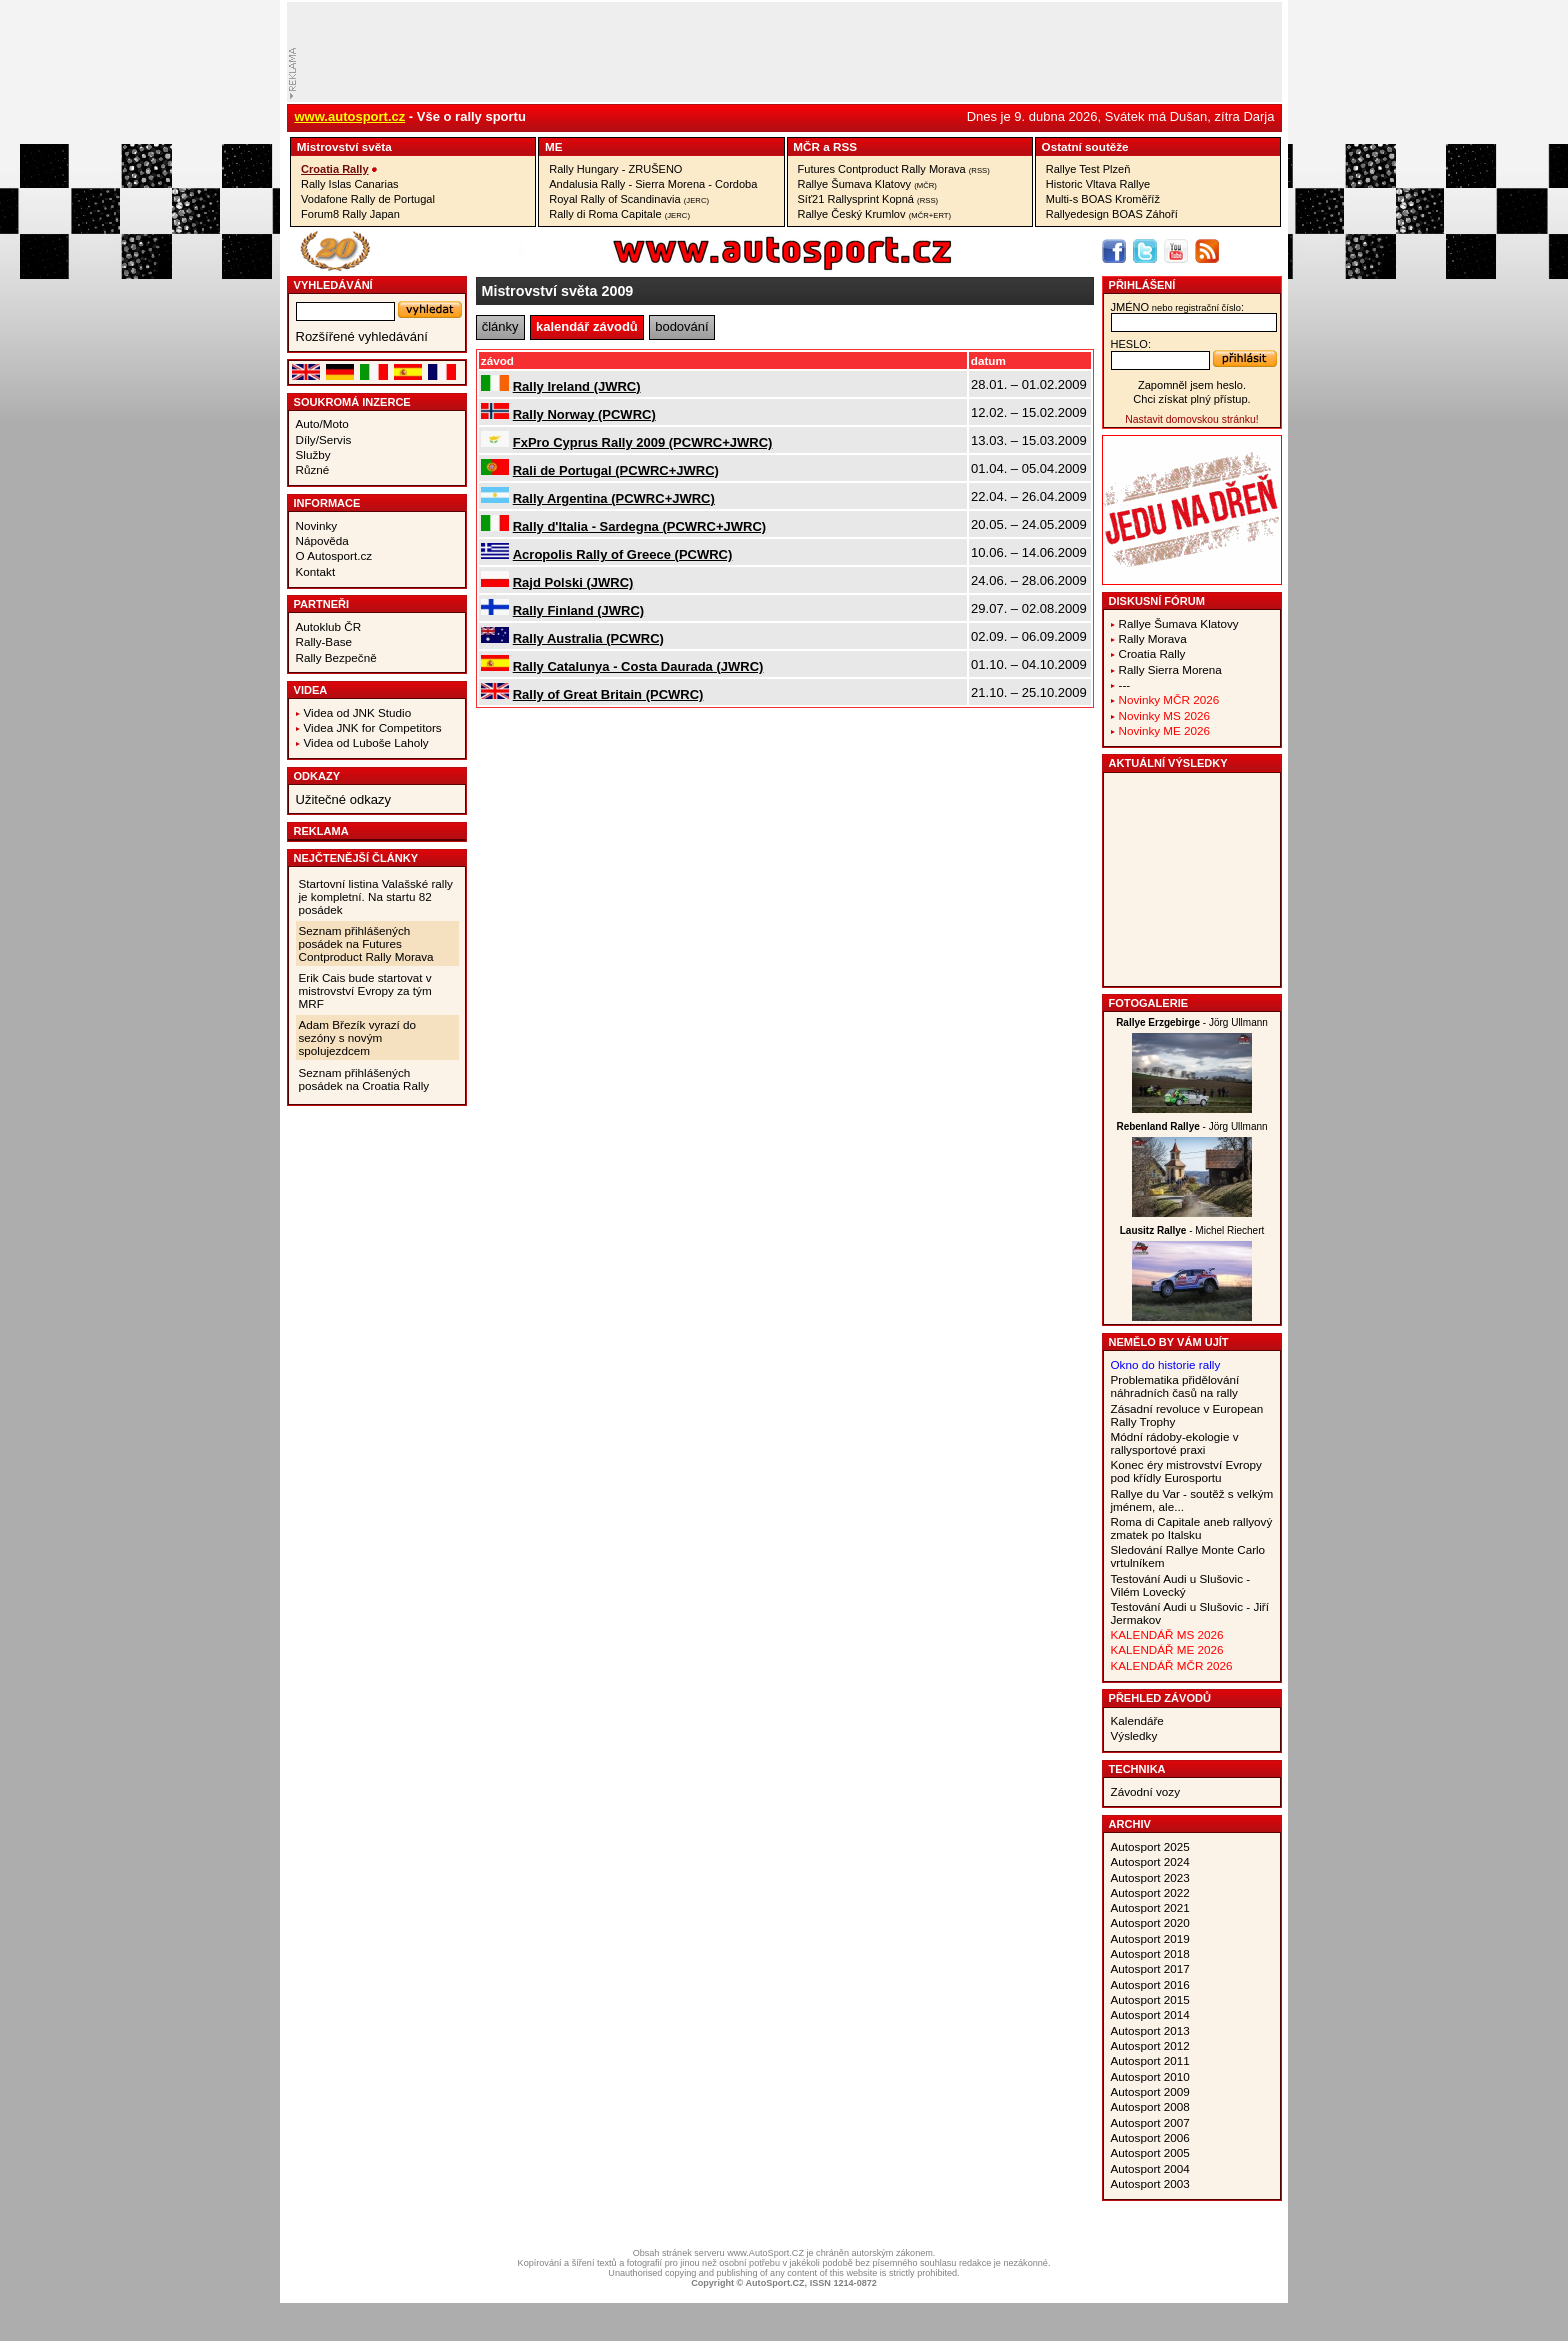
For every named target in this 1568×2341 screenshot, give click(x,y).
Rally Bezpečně (336, 657)
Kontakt (316, 571)
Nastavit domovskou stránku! (1191, 419)
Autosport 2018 (1150, 1953)
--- (1125, 684)
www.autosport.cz (350, 116)
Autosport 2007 (1150, 2122)
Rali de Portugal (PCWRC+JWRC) (616, 470)
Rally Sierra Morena (1170, 669)
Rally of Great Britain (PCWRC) (608, 694)
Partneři (322, 604)
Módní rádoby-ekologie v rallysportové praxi (1175, 1443)
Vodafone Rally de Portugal (368, 199)
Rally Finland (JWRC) (578, 610)
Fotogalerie (1149, 1003)
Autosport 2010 (1150, 2076)
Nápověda (322, 540)
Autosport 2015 (1150, 1999)
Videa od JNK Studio (358, 712)
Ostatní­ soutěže (1085, 146)
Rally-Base (324, 641)
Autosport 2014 (1150, 2014)
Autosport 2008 (1150, 2106)
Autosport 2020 (1150, 1922)
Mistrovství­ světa (344, 146)
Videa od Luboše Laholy (366, 742)
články (500, 326)
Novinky (317, 525)
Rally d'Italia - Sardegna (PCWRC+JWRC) (639, 526)
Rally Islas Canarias (350, 184)
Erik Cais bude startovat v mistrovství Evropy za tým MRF (365, 990)
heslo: (1131, 344)
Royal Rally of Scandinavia (629, 199)
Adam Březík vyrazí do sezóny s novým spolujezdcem (358, 1037)
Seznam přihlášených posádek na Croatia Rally (364, 1079)
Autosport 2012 (1150, 2045)
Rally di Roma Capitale (619, 214)
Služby (313, 454)
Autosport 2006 (1150, 2137)
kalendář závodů (587, 326)
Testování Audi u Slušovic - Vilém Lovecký (1181, 1585)
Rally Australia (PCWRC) (588, 638)
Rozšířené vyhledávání (362, 336)
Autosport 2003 (1150, 2183)
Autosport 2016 (1150, 1984)
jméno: (1177, 307)
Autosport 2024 (1150, 1861)
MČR (806, 146)
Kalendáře (1137, 1720)
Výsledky (1134, 1735)
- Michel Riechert (1192, 1230)
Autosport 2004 (1150, 2168)
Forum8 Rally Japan (350, 214)
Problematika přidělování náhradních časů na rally (1175, 1386)
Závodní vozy (1146, 1791)
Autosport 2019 (1150, 1938)
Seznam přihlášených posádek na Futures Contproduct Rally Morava (366, 943)
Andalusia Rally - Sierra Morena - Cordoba (653, 184)
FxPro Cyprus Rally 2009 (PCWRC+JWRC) (643, 442)
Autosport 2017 (1150, 1968)
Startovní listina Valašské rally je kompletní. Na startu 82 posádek (376, 896)
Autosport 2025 (1150, 1846)
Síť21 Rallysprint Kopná (868, 199)
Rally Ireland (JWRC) (577, 386)
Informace (327, 503)
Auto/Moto (322, 423)
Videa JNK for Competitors (373, 727)
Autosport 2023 (1150, 1877)
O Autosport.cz (334, 555)
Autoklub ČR (329, 626)
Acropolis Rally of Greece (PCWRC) (623, 554)
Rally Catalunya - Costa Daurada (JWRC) (638, 666)
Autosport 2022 (1150, 1892)
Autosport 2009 (1150, 2091)
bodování (682, 326)
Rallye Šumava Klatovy (867, 184)
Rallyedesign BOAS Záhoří (1112, 214)
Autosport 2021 (1150, 1907)
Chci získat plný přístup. (1191, 399)
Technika (1137, 1769)
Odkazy (317, 776)
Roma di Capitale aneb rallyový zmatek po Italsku (1192, 1528)
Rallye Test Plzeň (1088, 169)
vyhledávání (333, 285)
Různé (313, 469)
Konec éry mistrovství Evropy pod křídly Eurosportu (1186, 1471)
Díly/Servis (324, 439)
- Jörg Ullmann (1192, 1022)
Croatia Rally (335, 169)
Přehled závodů (1160, 1698)
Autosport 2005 (1150, 2152)
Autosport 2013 (1150, 2030)
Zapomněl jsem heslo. (1192, 385)
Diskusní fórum (1157, 601)
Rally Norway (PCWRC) (584, 414)
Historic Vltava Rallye (1098, 184)
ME (554, 146)
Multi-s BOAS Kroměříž (1103, 199)
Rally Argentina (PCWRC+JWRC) (614, 498)
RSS (845, 146)
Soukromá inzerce (352, 402)
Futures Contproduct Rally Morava (894, 169)
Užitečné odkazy (343, 799)
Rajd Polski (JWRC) (573, 582)
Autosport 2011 (1150, 2060)
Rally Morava (1153, 638)
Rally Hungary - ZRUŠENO (615, 169)
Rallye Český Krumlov (875, 214)
